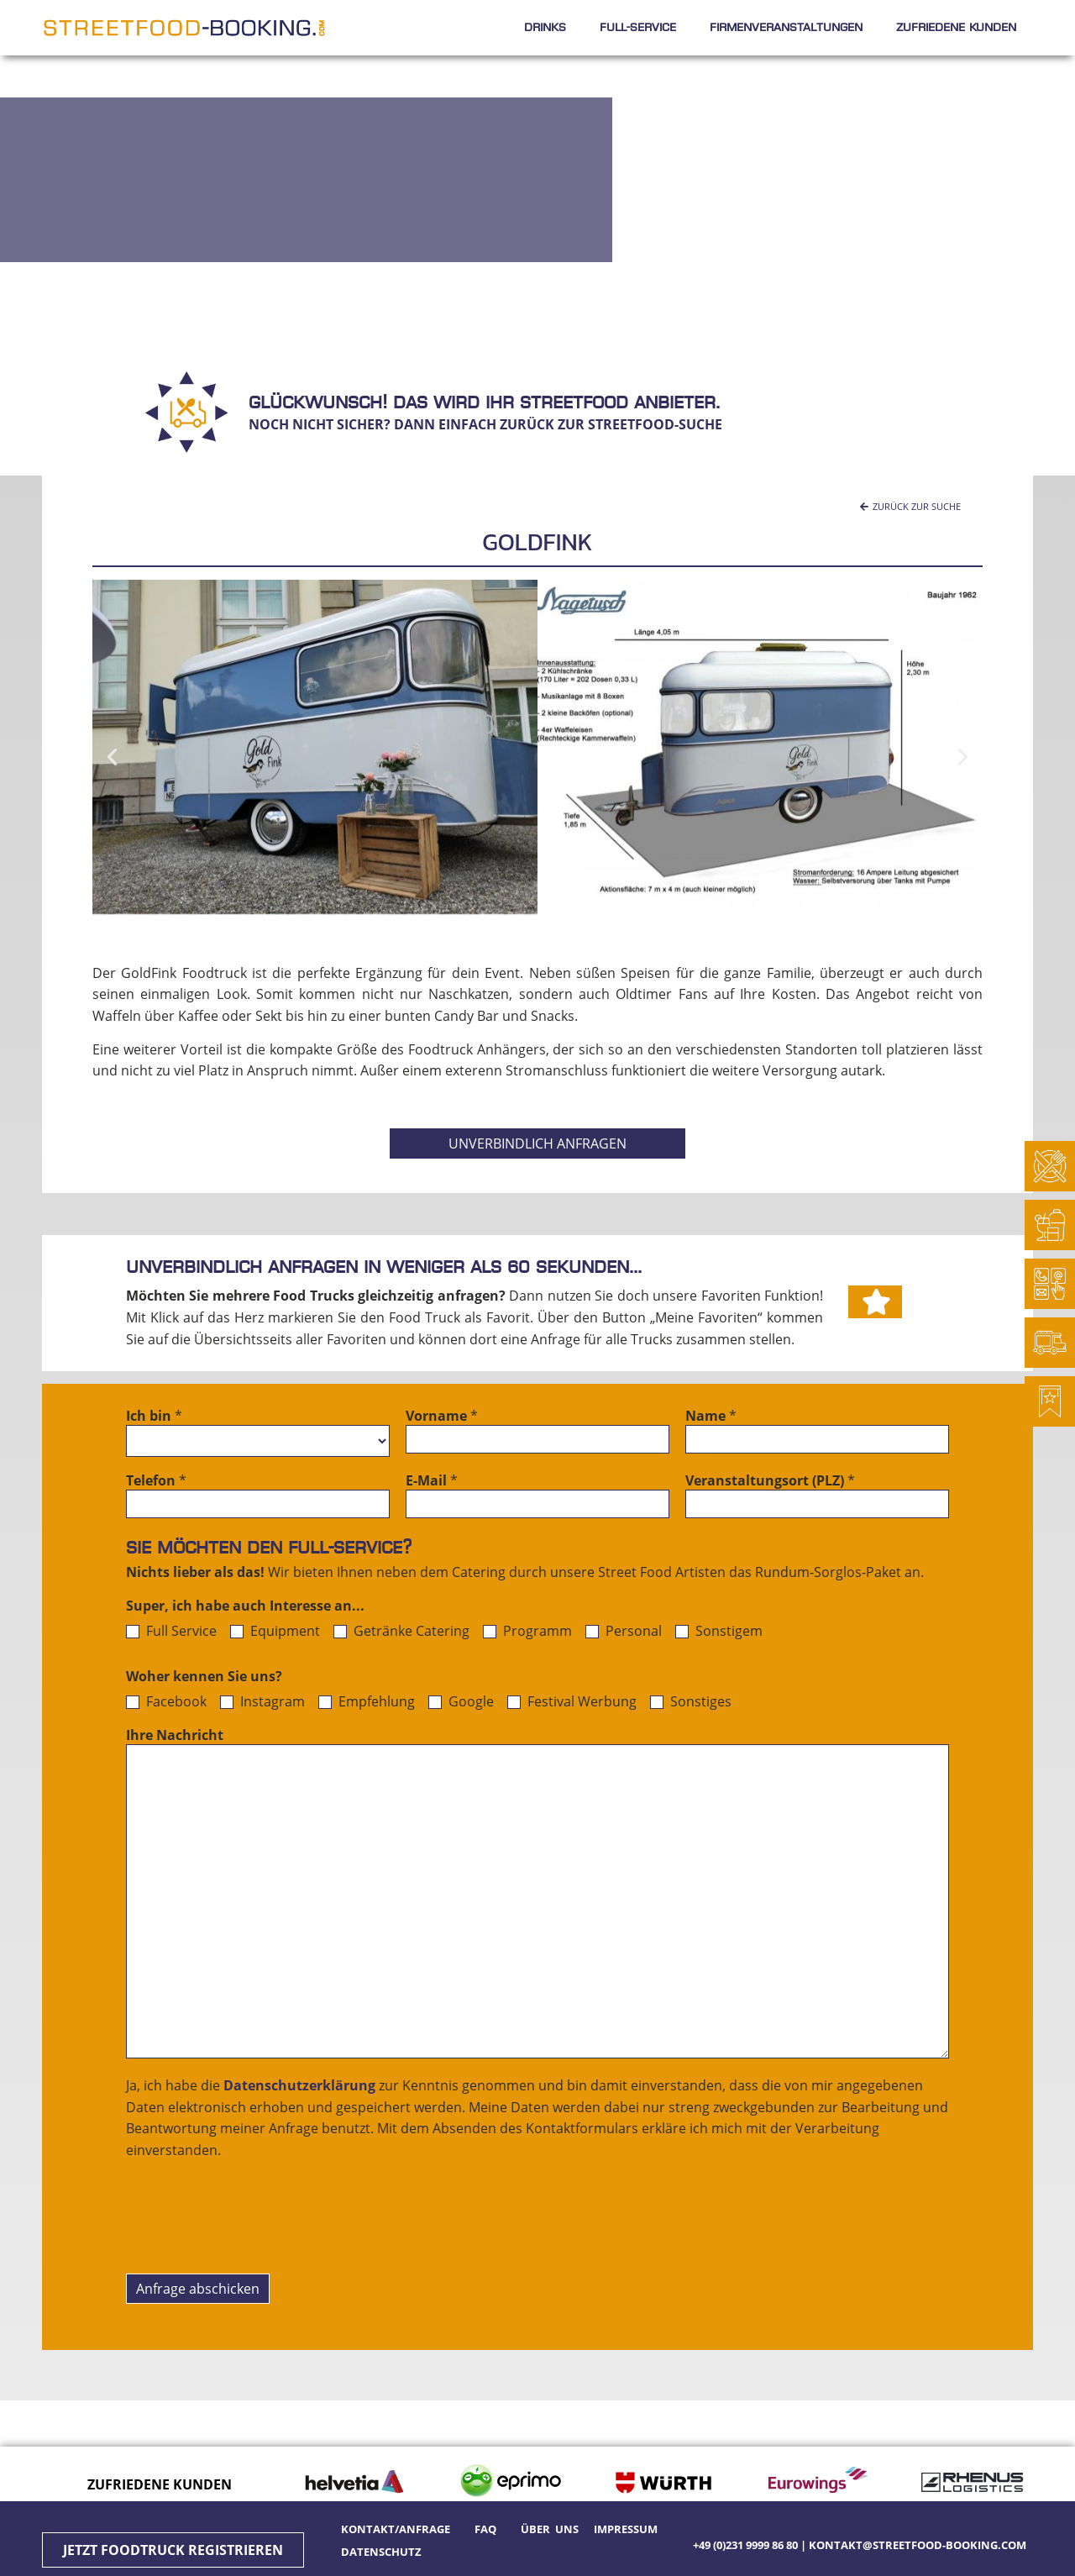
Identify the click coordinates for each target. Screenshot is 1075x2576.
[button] (910, 506)
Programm (527, 1631)
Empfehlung (366, 1702)
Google (461, 1702)
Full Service (171, 1631)
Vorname (442, 1417)
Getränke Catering (401, 1631)
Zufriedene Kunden (956, 27)
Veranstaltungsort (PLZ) (770, 1482)
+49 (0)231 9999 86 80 (745, 2544)
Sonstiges (691, 1702)
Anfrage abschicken (198, 2288)
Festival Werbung (572, 1702)
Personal (623, 1631)
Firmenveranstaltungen (786, 27)
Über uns (550, 2529)
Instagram (262, 1702)
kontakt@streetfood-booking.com (917, 2544)
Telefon (156, 1482)
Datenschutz (381, 2551)
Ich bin (154, 1417)
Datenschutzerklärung (299, 2085)
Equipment (275, 1631)
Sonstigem (719, 1631)
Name (711, 1417)
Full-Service (638, 27)
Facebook (166, 1702)
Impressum (626, 2529)
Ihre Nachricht (174, 1736)
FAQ (485, 2529)
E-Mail (432, 1482)
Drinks (545, 27)
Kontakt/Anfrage (398, 2529)
